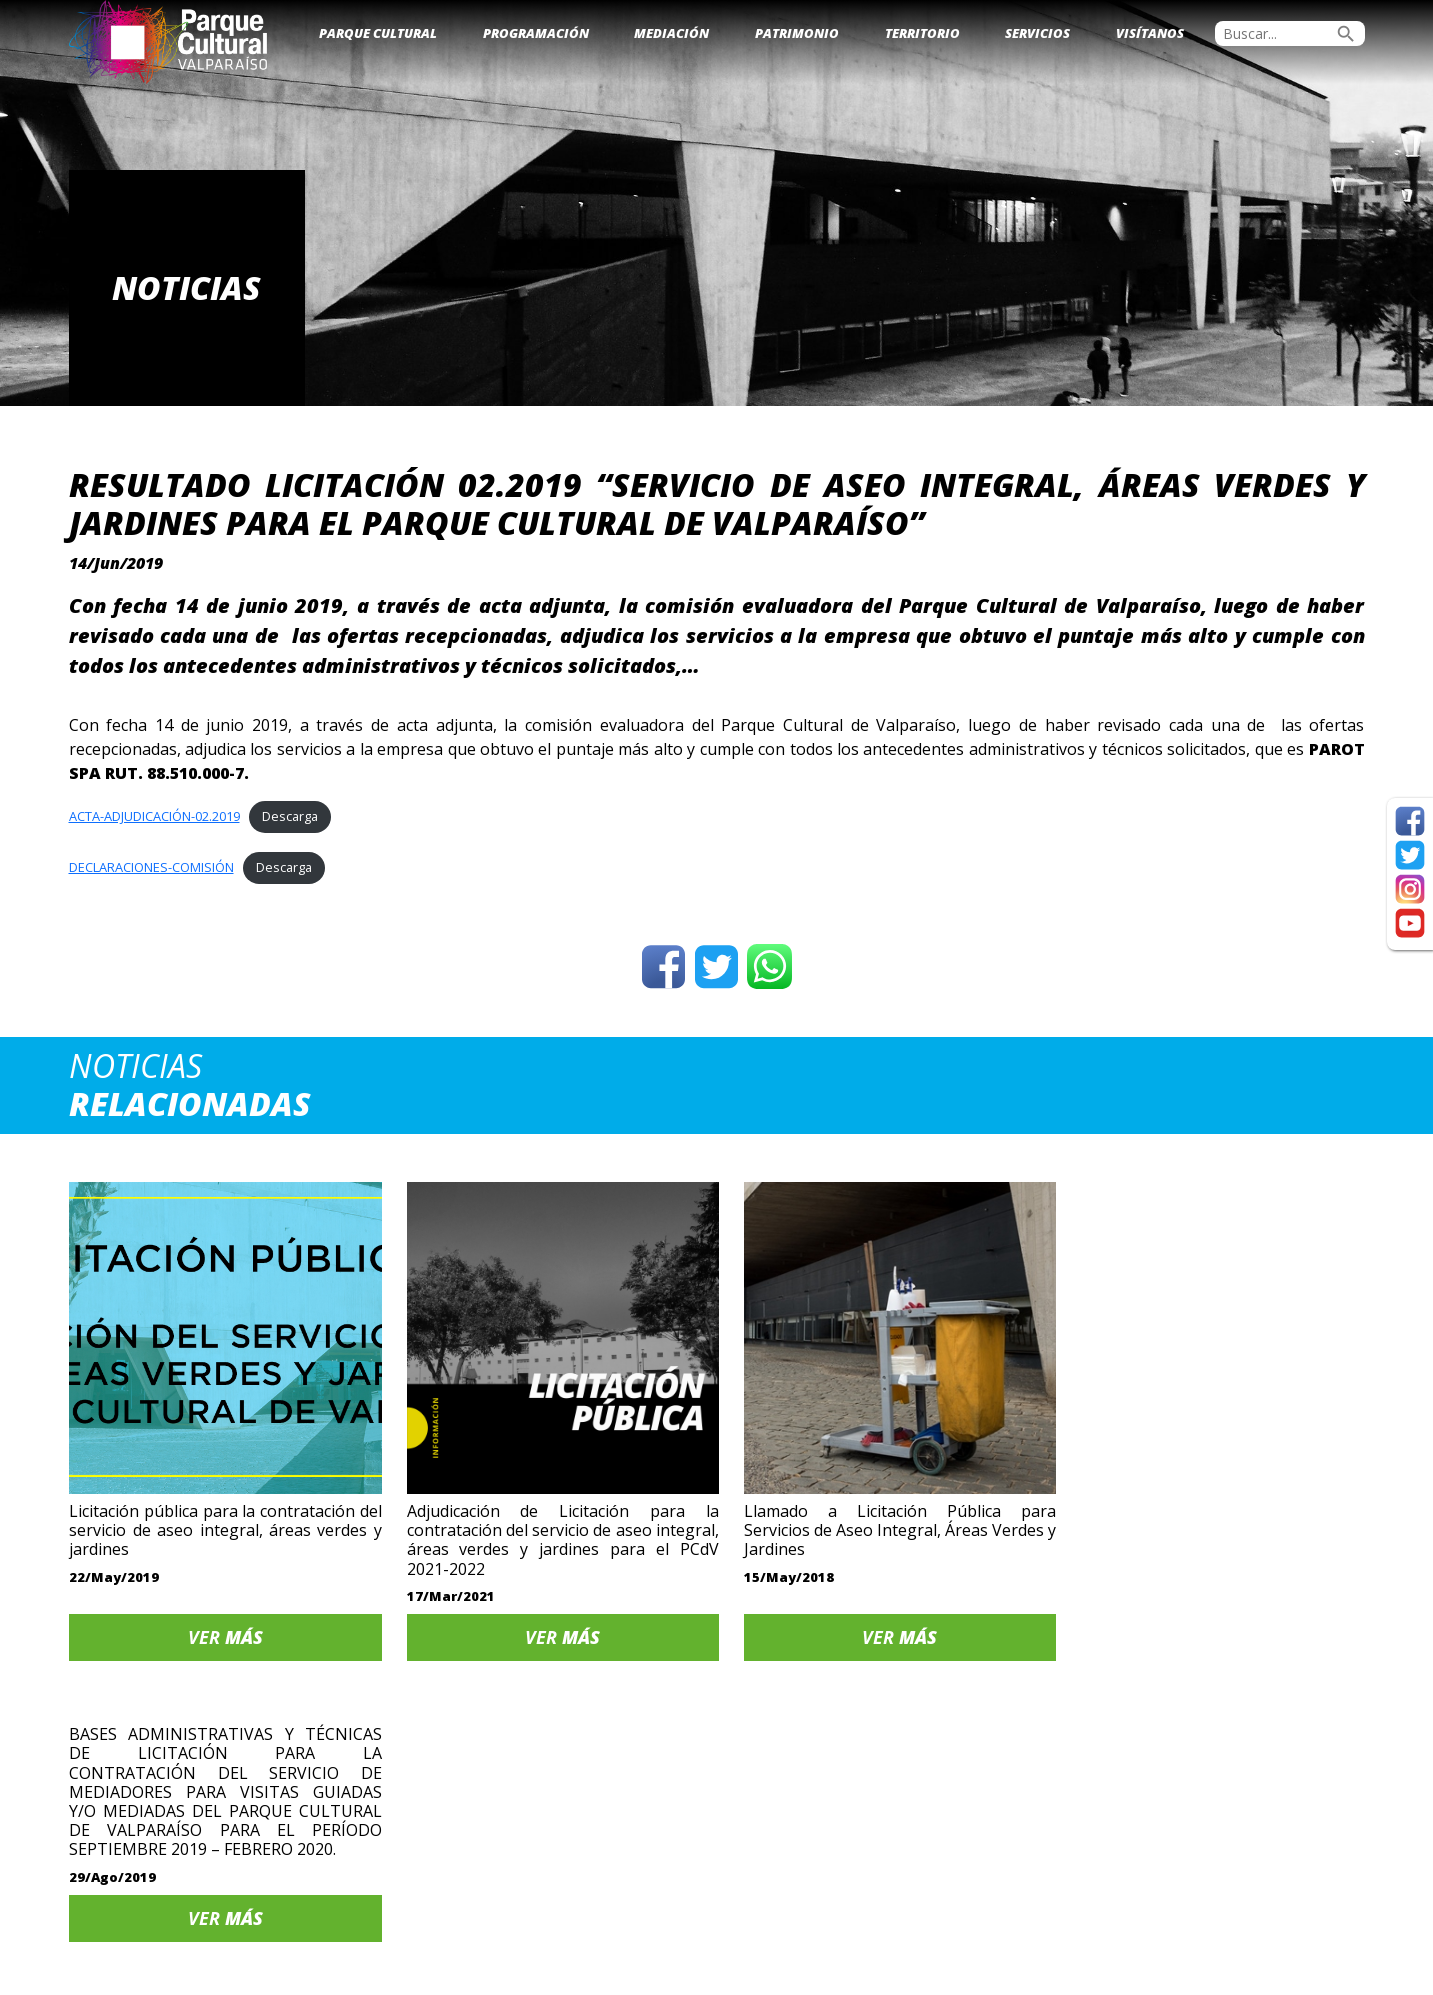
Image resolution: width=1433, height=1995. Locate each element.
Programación (536, 33)
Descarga (290, 816)
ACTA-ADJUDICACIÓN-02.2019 (154, 816)
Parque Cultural (378, 33)
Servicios (1037, 33)
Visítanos (1150, 33)
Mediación (671, 33)
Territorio (922, 33)
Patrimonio (797, 33)
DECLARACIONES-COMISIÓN (151, 867)
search (1346, 34)
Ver (221, 1631)
